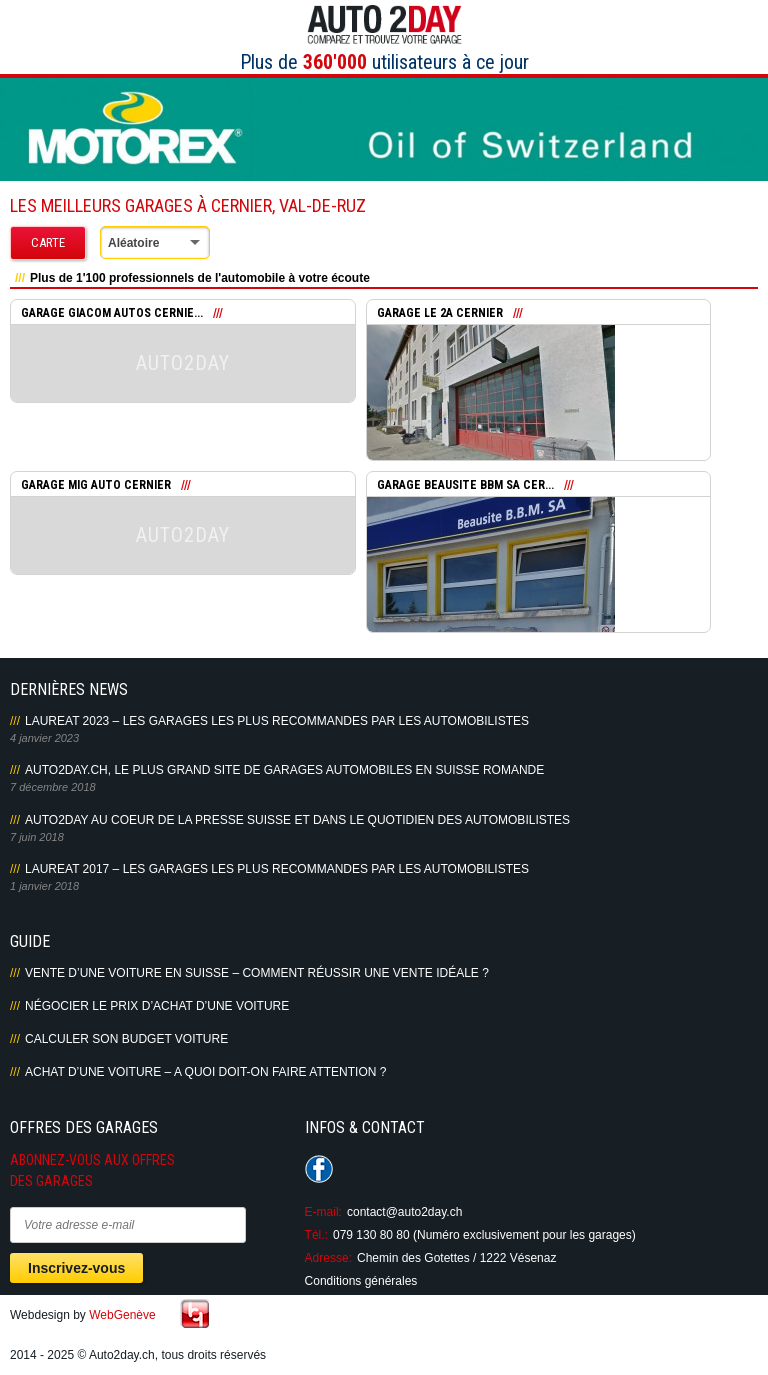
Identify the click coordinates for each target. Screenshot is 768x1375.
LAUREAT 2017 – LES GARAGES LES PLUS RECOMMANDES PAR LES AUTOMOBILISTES (277, 869)
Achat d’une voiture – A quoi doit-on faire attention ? (205, 1072)
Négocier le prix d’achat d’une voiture (157, 1006)
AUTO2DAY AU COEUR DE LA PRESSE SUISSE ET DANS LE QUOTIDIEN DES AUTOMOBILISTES (297, 820)
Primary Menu (11, 52)
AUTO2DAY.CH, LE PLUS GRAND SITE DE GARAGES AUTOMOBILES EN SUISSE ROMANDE (284, 770)
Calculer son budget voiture (126, 1039)
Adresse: (328, 1258)
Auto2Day (384, 25)
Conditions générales (361, 1281)
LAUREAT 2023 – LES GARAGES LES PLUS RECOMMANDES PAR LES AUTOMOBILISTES (277, 721)
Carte (48, 242)
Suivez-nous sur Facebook (319, 1169)
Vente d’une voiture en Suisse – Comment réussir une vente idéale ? (257, 973)
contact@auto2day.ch (404, 1212)
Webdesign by (83, 1315)
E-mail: (323, 1212)
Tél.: (316, 1235)
